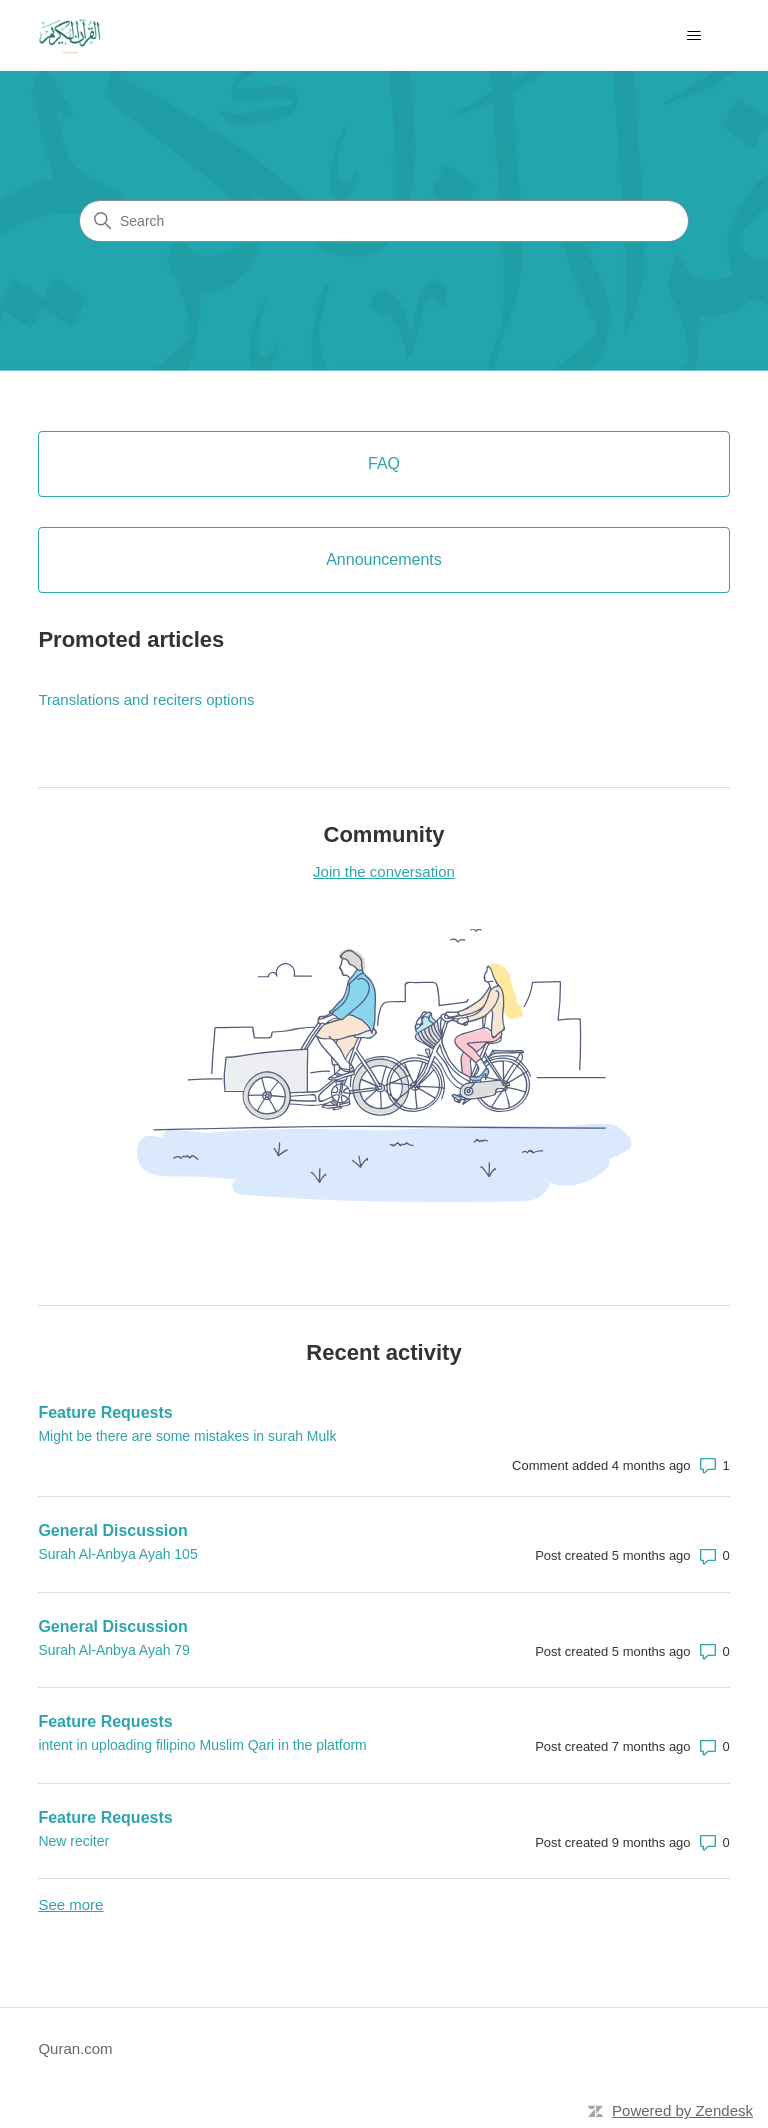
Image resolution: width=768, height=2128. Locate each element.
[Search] (384, 221)
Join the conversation (384, 871)
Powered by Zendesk (682, 2110)
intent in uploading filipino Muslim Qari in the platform (202, 1745)
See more (70, 1904)
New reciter (73, 1841)
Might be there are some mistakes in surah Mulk (187, 1436)
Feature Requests (105, 1412)
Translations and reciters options (146, 699)
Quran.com (75, 2048)
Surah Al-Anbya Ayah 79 (114, 1650)
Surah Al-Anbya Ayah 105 (117, 1554)
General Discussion (112, 1530)
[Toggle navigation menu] (694, 36)
